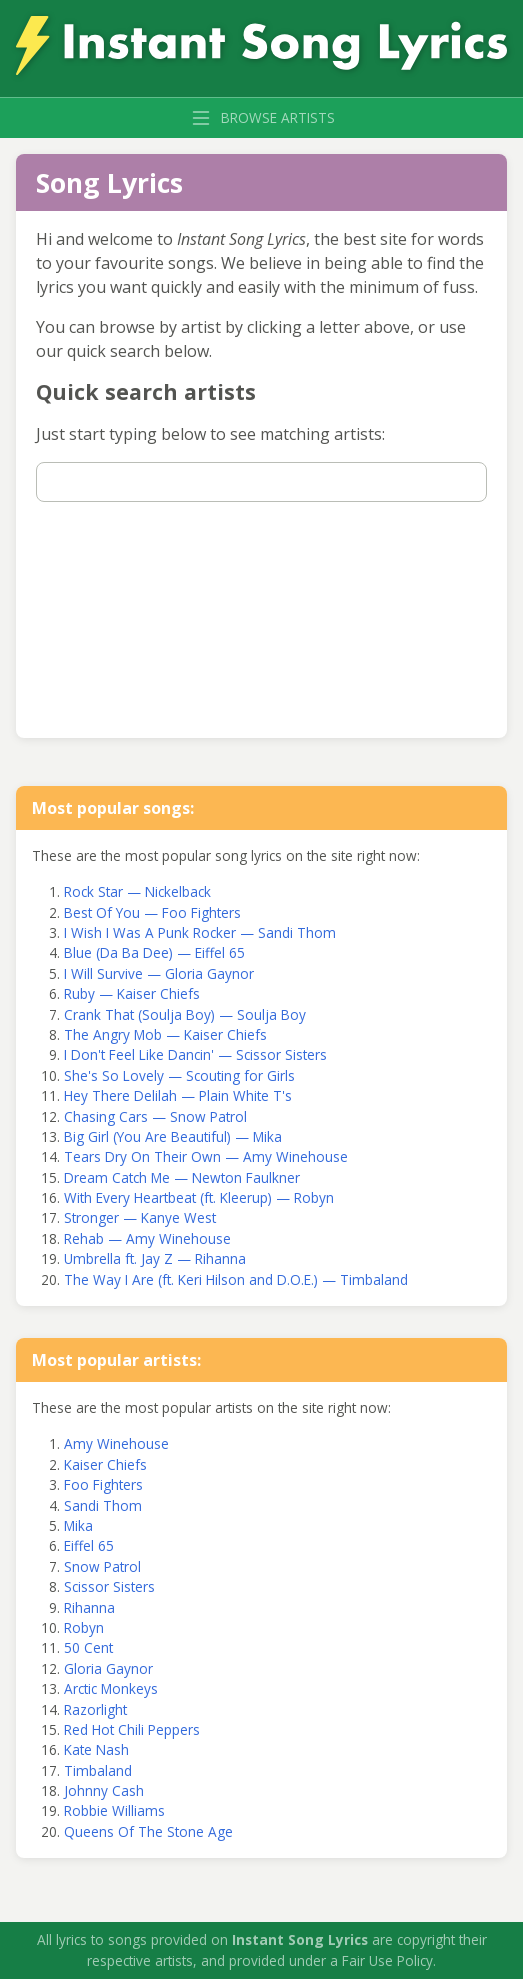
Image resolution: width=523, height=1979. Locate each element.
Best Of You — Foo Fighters (152, 912)
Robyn (84, 1627)
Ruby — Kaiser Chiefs (132, 993)
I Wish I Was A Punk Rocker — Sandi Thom (200, 932)
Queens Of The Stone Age (148, 1831)
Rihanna (89, 1607)
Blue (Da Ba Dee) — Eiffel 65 (154, 952)
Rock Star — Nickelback (137, 891)
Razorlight (95, 1709)
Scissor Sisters (109, 1586)
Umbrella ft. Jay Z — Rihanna (155, 1258)
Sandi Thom (103, 1505)
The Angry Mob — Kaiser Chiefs (165, 1034)
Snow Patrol (102, 1566)
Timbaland (98, 1770)
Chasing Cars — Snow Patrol (155, 1116)
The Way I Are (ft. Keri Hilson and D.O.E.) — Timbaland (236, 1279)
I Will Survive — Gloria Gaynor (159, 973)
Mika (78, 1525)
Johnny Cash (104, 1790)
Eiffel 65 (89, 1545)
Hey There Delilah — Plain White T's (178, 1095)
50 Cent (88, 1647)
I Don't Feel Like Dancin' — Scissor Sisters (195, 1054)
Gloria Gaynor (108, 1668)
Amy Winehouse (116, 1443)
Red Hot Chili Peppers (132, 1729)
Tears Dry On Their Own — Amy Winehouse (206, 1156)
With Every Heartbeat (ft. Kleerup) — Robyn (199, 1197)
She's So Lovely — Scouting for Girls (179, 1075)
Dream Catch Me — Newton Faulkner (182, 1177)
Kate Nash (96, 1749)
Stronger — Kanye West (140, 1217)
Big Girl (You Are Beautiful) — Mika (173, 1136)
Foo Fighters (103, 1484)
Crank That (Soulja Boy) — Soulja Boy (185, 1014)
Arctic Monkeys (111, 1688)
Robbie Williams (114, 1810)
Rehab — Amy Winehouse (147, 1238)
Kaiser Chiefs (105, 1464)
